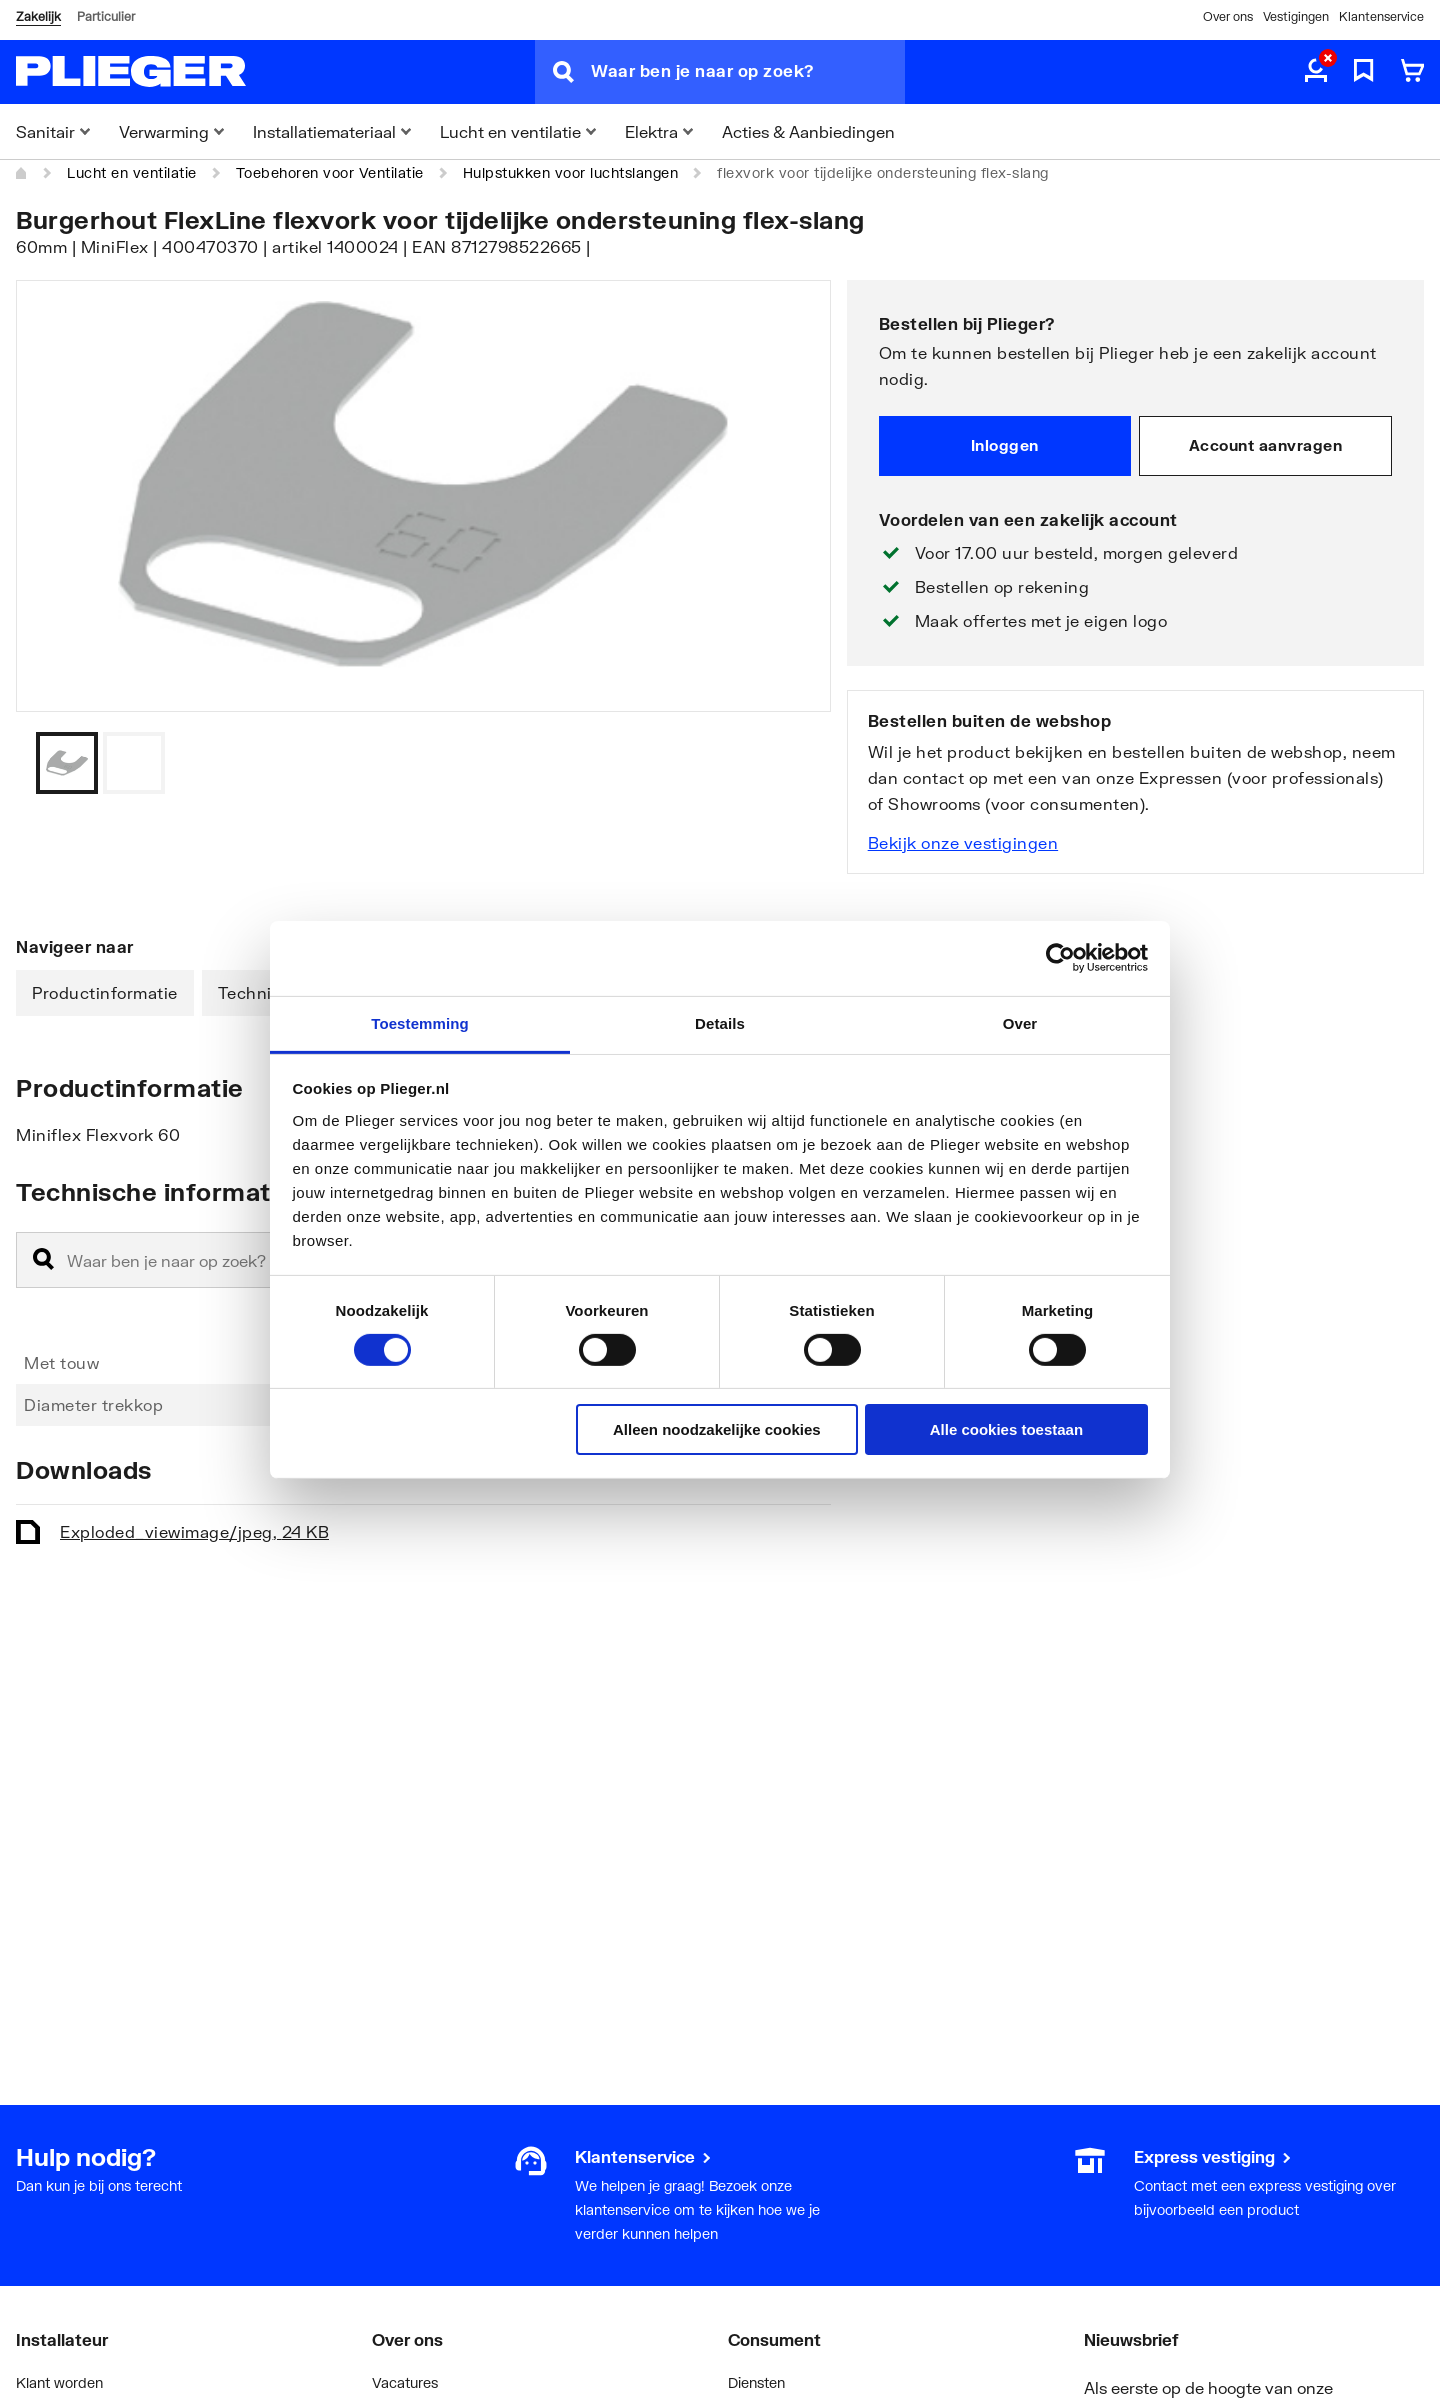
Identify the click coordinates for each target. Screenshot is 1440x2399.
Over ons (1228, 16)
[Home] (22, 173)
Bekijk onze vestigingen (963, 842)
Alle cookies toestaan (1006, 1429)
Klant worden (59, 2382)
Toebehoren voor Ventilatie (330, 172)
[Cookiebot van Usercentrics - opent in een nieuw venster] (1060, 958)
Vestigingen (1296, 16)
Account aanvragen (1266, 445)
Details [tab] (720, 1022)
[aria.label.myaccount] (1316, 72)
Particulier (106, 16)
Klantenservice (1381, 16)
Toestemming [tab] (420, 1022)
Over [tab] (1020, 1022)
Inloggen (1005, 445)
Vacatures (405, 2382)
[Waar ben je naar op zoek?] (748, 72)
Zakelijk (38, 16)
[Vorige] (791, 763)
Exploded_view (194, 1531)
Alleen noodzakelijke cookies (717, 1429)
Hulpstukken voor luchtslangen (571, 172)
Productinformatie (105, 992)
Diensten (756, 2382)
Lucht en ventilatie (132, 172)
